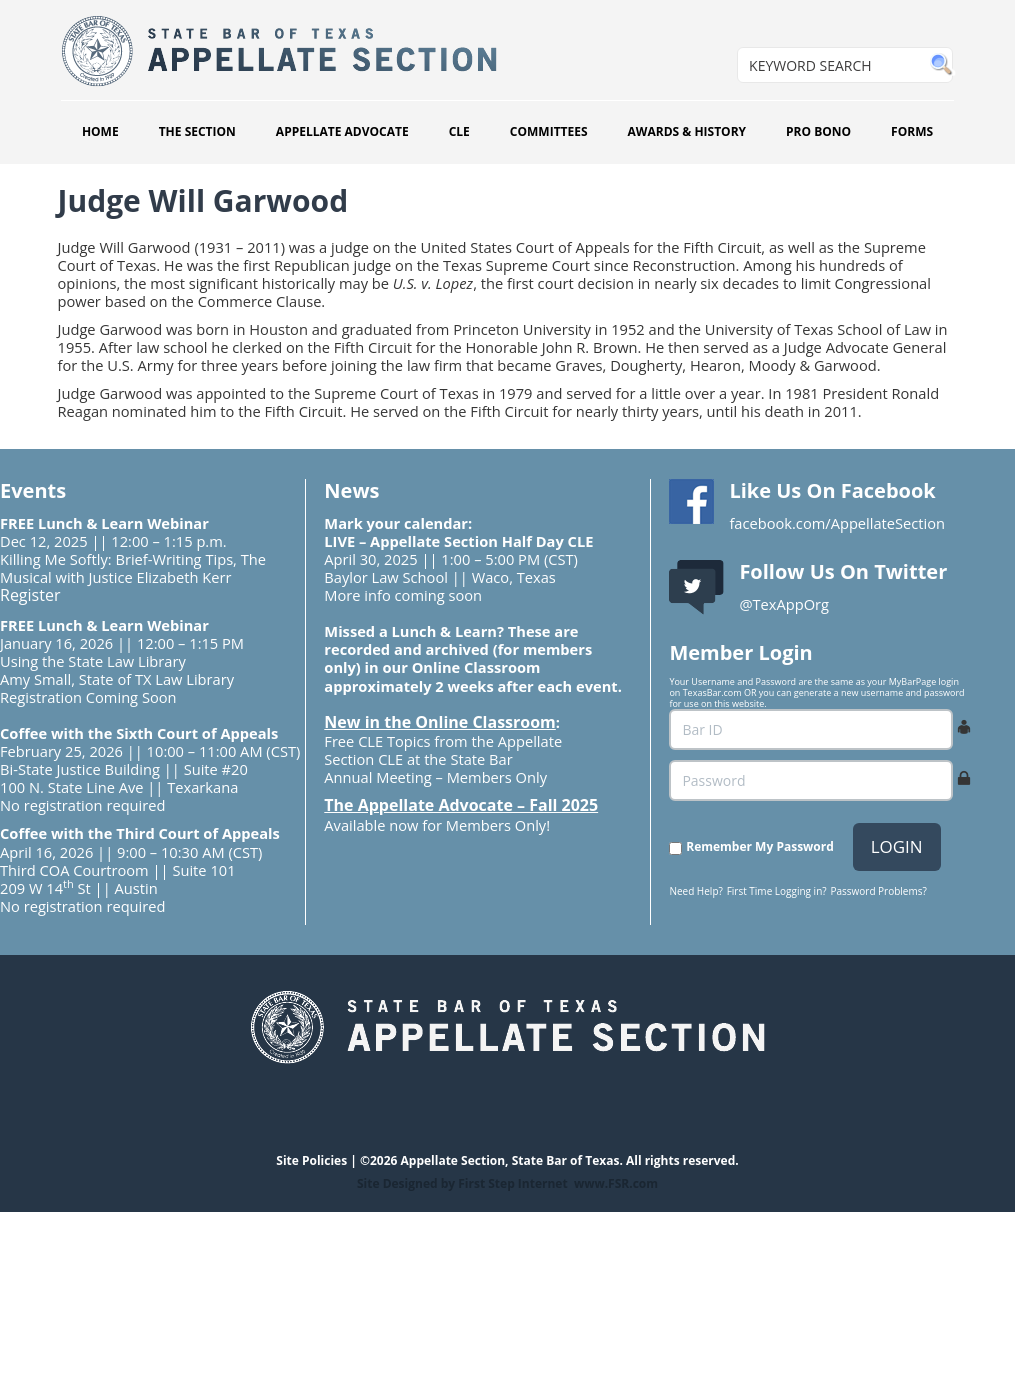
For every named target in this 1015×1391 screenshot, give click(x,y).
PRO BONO (818, 131)
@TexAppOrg (784, 604)
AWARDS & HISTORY (687, 131)
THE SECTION (197, 131)
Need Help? (695, 891)
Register (30, 595)
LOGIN (897, 846)
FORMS (912, 131)
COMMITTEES (549, 131)
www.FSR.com (616, 1183)
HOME (100, 131)
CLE (459, 131)
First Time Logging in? (777, 891)
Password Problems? (878, 891)
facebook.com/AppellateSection (837, 523)
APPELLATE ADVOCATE (342, 131)
